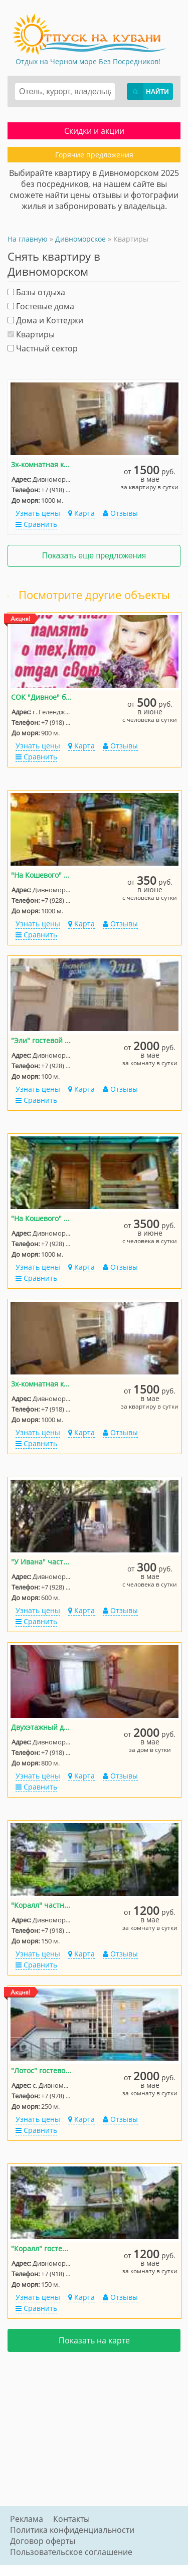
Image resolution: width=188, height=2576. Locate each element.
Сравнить (36, 524)
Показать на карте (94, 2340)
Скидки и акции (94, 130)
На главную (28, 239)
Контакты (71, 2518)
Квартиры (31, 334)
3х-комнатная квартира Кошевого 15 (41, 464)
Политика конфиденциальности (72, 2529)
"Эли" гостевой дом (41, 1040)
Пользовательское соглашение (71, 2551)
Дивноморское (80, 239)
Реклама (26, 2518)
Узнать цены (38, 513)
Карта (81, 513)
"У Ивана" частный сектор (41, 1561)
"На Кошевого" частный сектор (41, 875)
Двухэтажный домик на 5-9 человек (41, 1727)
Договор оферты (42, 2540)
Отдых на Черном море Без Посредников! (88, 61)
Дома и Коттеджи (45, 320)
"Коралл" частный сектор (41, 1905)
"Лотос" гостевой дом (41, 2070)
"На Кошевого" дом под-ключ (41, 1218)
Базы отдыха (36, 292)
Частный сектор (43, 348)
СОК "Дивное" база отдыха (41, 697)
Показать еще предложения (94, 555)
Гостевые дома (41, 306)
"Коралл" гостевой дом (41, 2248)
